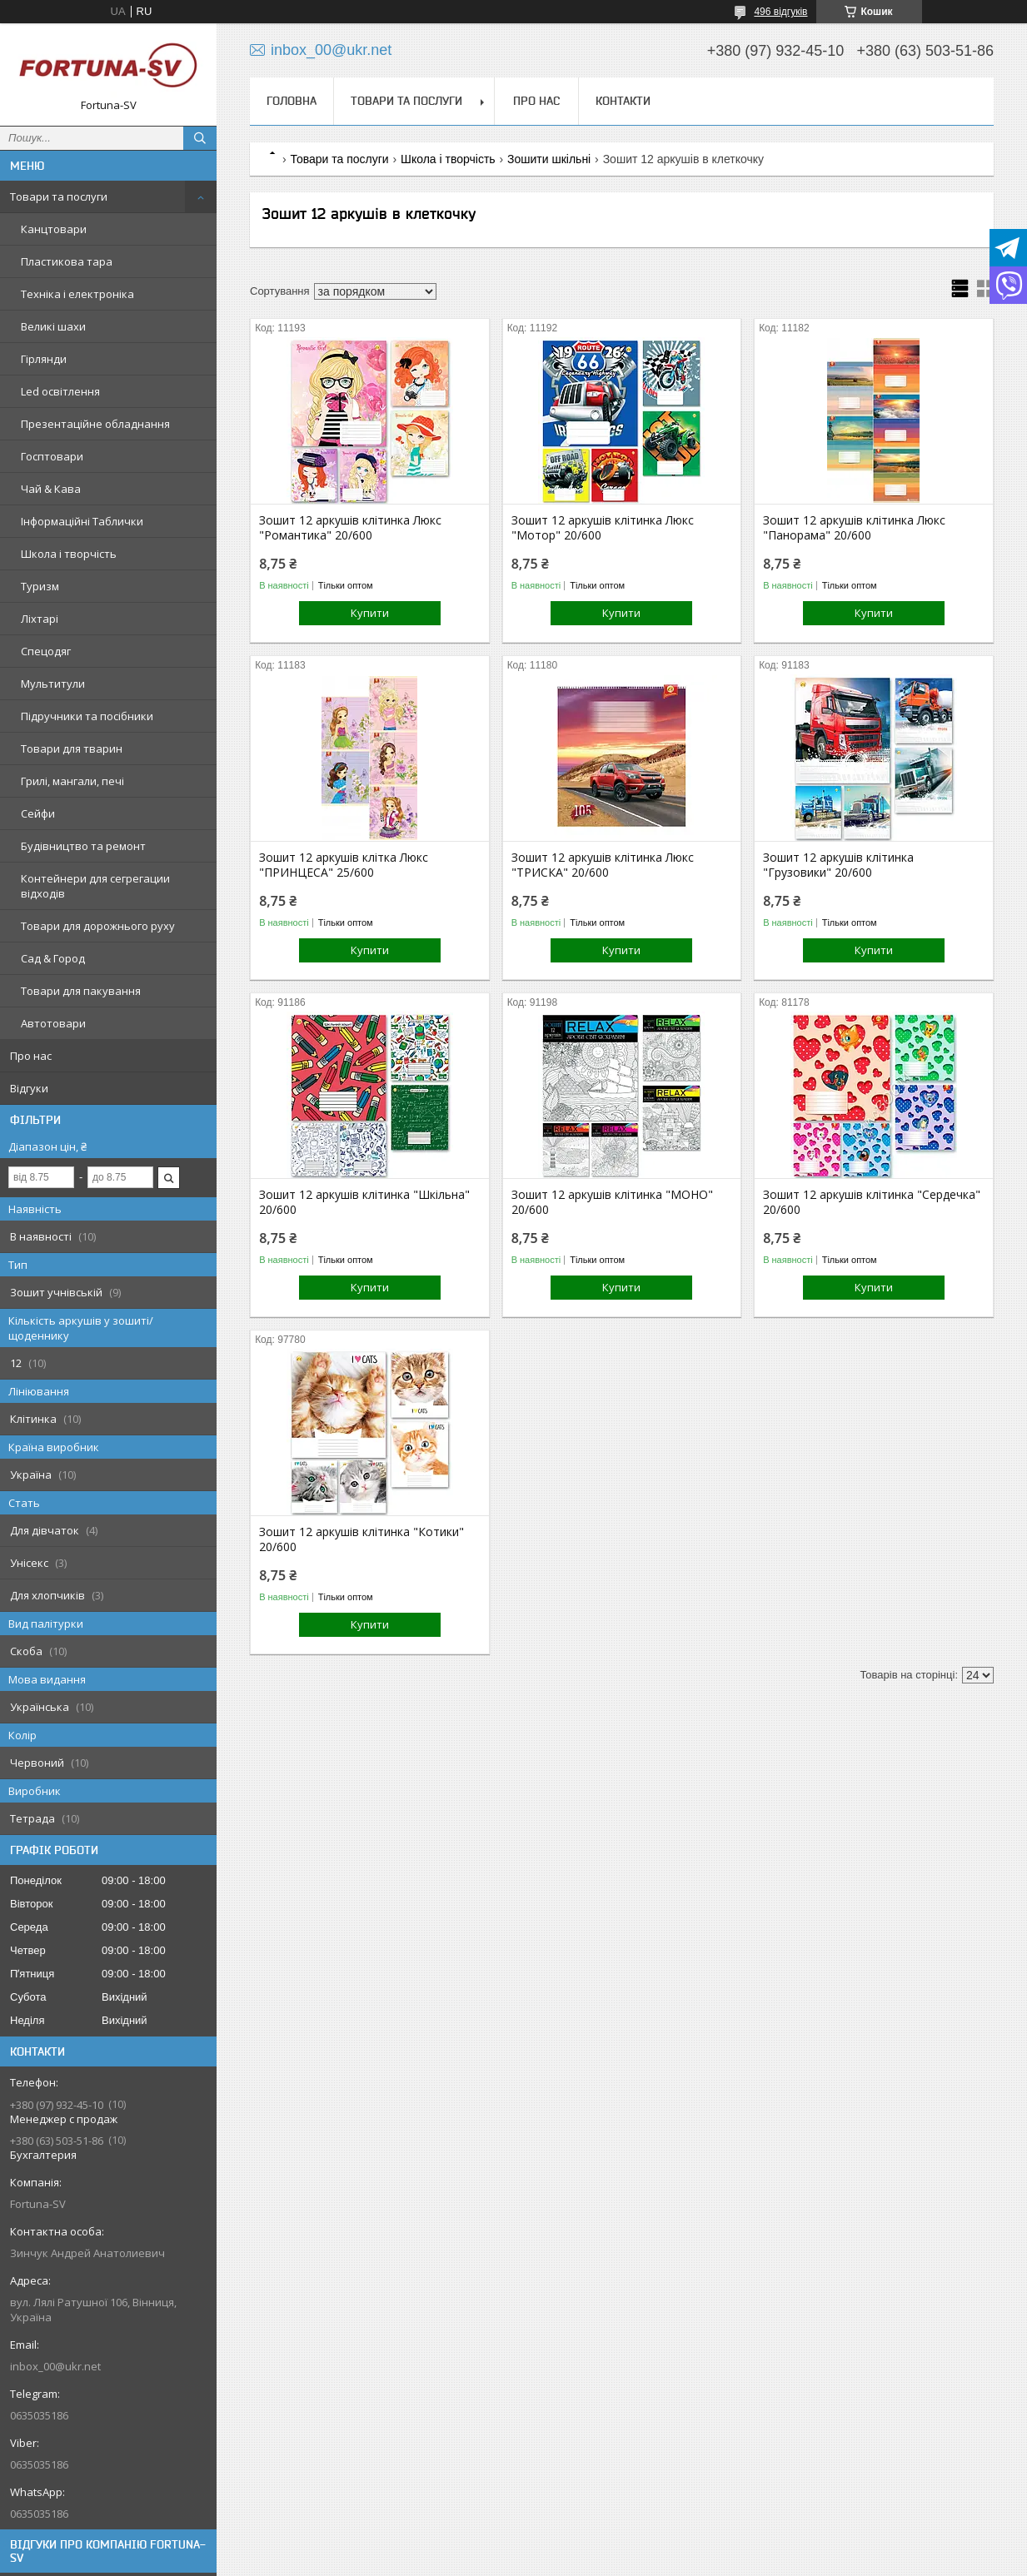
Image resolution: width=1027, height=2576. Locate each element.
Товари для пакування (81, 990)
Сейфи (38, 813)
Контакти (623, 100)
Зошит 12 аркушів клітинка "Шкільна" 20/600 (364, 1202)
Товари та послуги (58, 196)
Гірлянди (44, 358)
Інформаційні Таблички (82, 521)
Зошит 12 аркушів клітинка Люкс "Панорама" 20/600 (854, 528)
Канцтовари (54, 228)
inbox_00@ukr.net (55, 2366)
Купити (370, 612)
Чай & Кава (51, 488)
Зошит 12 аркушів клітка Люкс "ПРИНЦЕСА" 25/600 (343, 865)
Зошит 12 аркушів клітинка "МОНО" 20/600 (612, 1202)
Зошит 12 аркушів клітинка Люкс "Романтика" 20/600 (350, 528)
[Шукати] (200, 138)
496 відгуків (780, 11)
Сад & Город (53, 958)
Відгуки (29, 1088)
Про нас (31, 1055)
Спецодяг (46, 651)
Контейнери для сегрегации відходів (95, 886)
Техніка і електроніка (77, 293)
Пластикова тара (66, 261)
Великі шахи (53, 326)
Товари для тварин (71, 748)
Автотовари (53, 1023)
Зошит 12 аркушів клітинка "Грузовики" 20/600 (838, 865)
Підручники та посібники (87, 716)
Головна (292, 100)
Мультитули (53, 683)
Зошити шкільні (549, 159)
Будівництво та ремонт (83, 845)
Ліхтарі (39, 618)
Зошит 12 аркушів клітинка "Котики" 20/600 (361, 1539)
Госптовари (52, 456)
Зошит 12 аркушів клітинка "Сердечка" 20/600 (871, 1202)
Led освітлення (60, 391)
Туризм (40, 586)
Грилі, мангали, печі (72, 780)
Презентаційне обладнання (95, 423)
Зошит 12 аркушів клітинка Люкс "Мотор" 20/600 (602, 528)
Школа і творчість (69, 553)
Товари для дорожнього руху (98, 925)
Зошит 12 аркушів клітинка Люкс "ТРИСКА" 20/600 (602, 865)
